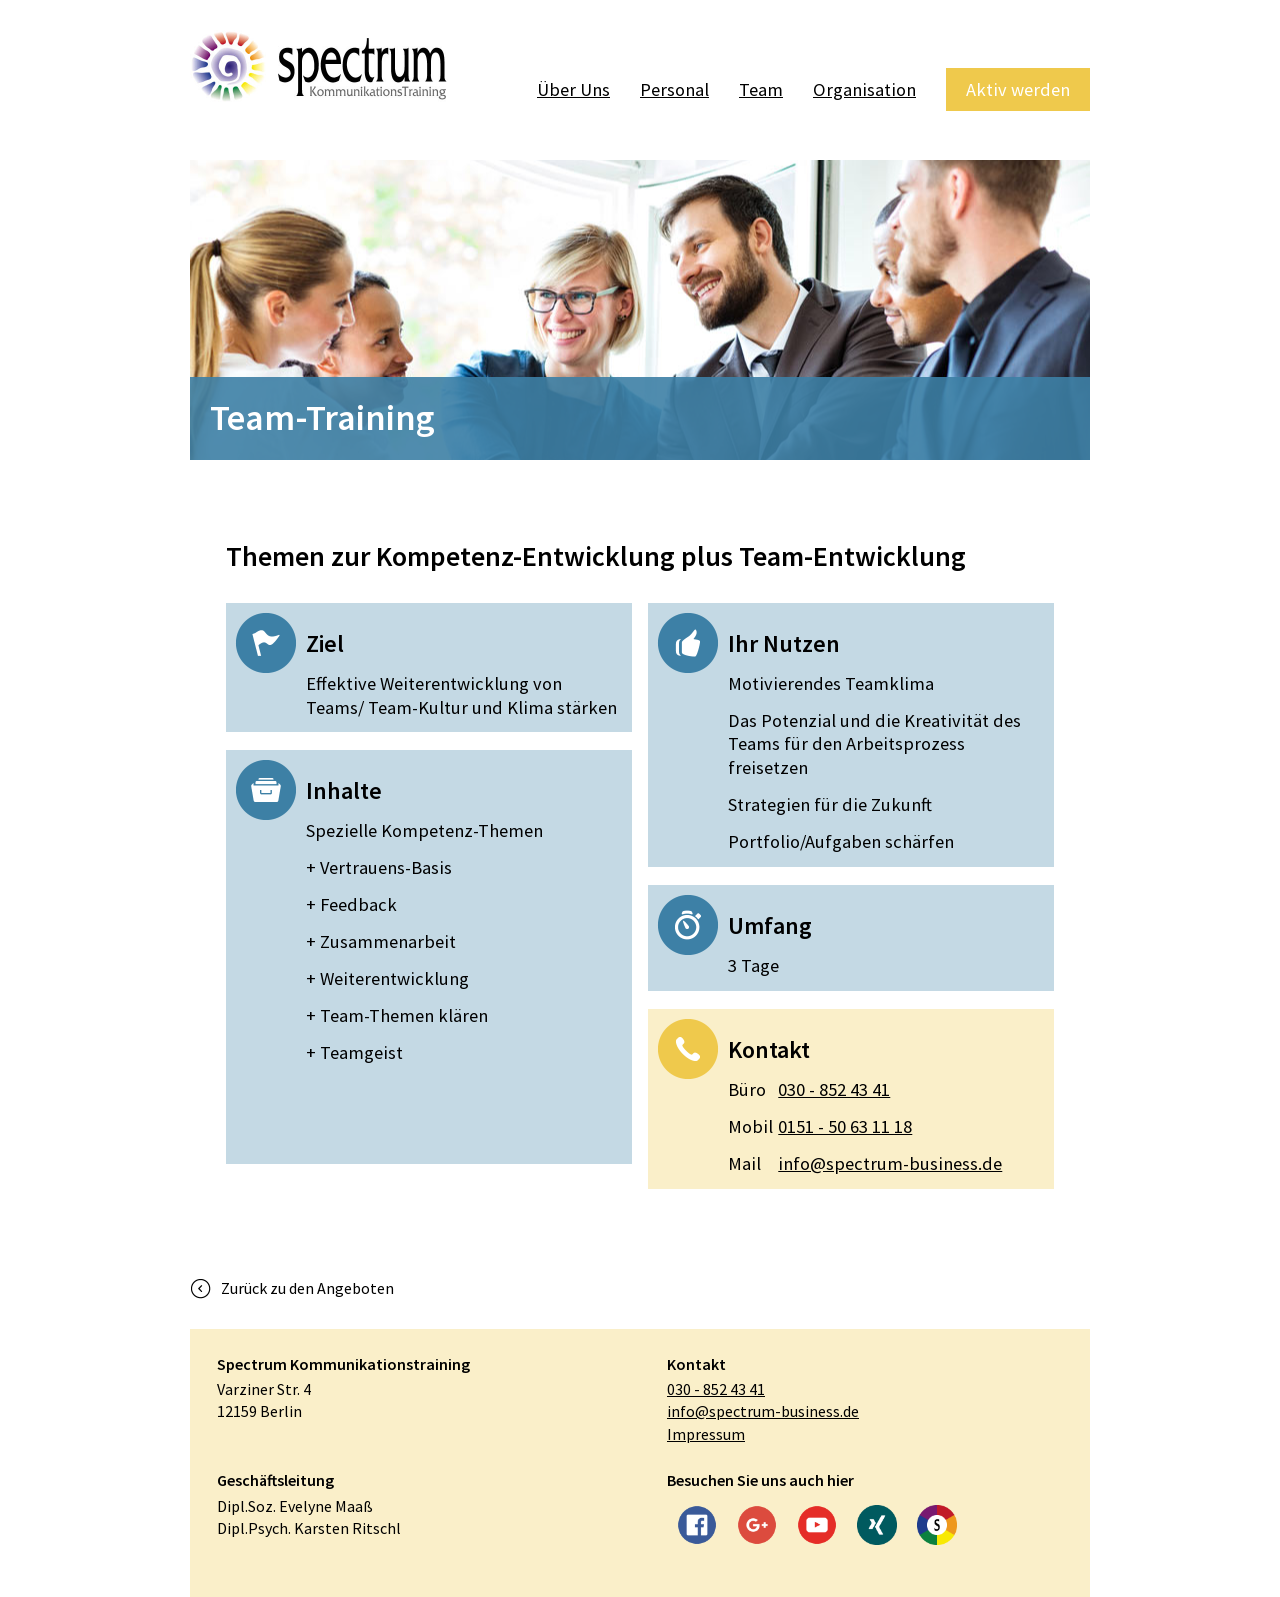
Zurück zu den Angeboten (307, 1288)
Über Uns (573, 89)
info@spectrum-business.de (865, 1164)
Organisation (864, 89)
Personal (674, 89)
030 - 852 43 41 (809, 1090)
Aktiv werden (1018, 89)
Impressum (706, 1434)
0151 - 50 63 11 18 (820, 1127)
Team (761, 89)
